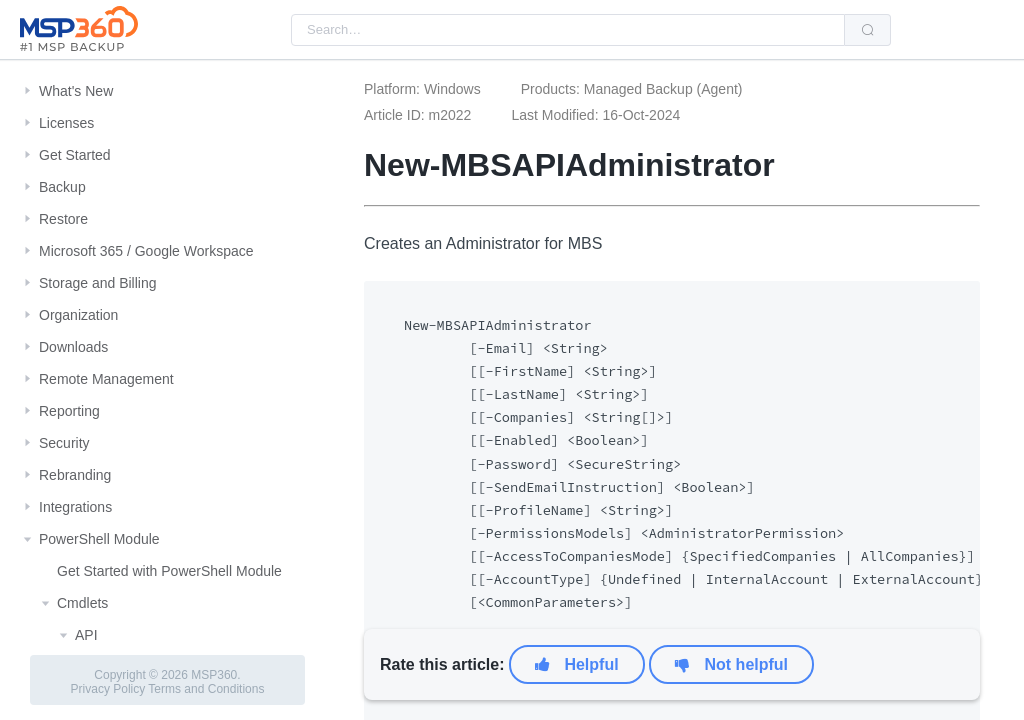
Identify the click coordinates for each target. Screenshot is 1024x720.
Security (64, 443)
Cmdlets (82, 603)
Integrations (75, 507)
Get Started (75, 155)
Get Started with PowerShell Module (169, 571)
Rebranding (75, 475)
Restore (63, 219)
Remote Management (106, 379)
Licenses (66, 123)
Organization (78, 315)
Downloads (73, 347)
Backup (62, 187)
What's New (76, 91)
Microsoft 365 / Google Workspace (146, 251)
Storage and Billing (98, 283)
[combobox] (568, 30)
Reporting (69, 411)
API (86, 635)
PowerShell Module (99, 539)
